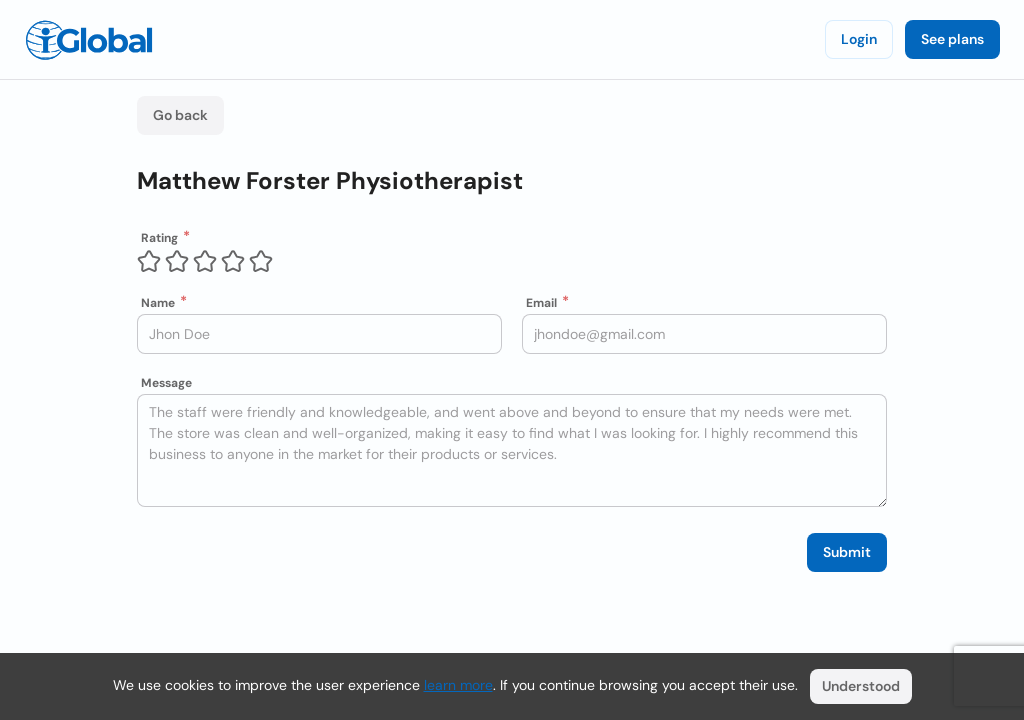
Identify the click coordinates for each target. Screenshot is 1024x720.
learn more (458, 685)
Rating (159, 238)
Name (158, 303)
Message (166, 383)
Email (541, 303)
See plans (952, 39)
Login (859, 39)
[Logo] (89, 40)
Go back (180, 115)
